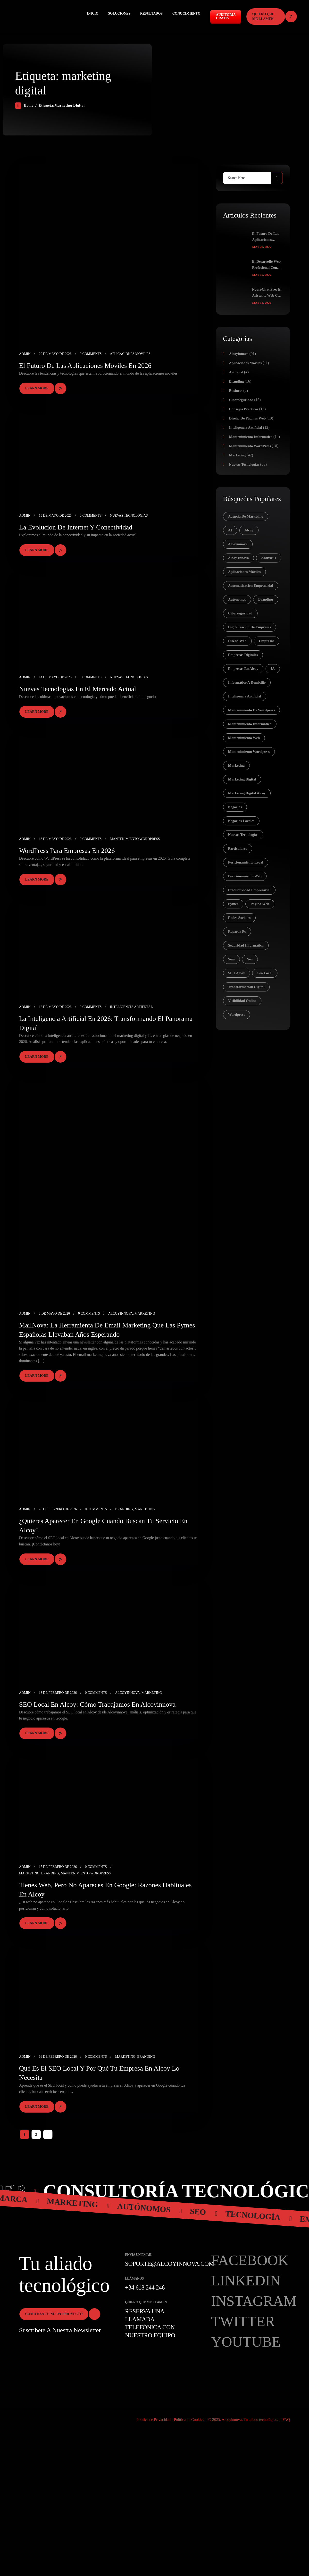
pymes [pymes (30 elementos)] (233, 904)
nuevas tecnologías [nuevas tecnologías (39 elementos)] (243, 835)
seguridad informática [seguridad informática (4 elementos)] (246, 945)
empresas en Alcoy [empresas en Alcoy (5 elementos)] (243, 669)
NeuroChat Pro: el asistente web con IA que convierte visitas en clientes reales (267, 293)
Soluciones (119, 13)
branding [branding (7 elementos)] (265, 599)
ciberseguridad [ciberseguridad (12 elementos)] (240, 613)
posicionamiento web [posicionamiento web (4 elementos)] (245, 876)
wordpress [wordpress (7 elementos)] (236, 1014)
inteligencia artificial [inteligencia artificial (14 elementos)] (244, 696)
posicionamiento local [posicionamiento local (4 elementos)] (245, 862)
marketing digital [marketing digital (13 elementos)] (242, 779)
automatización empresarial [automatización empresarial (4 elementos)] (250, 585)
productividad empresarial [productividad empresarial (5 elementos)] (249, 890)
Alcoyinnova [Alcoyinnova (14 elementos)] (238, 544)
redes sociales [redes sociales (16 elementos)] (239, 918)
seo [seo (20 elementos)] (250, 959)
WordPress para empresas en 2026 (67, 850)
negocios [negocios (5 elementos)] (235, 807)
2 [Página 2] (36, 2134)
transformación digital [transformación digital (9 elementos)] (246, 987)
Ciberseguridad (241, 400)
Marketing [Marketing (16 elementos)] (236, 765)
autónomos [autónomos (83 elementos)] (237, 599)
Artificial (236, 372)
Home (24, 105)
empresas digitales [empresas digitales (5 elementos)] (243, 655)
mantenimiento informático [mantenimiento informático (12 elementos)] (250, 724)
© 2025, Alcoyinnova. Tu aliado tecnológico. (243, 2419)
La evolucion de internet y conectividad (76, 527)
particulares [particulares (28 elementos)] (237, 848)
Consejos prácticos (243, 409)
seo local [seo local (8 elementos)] (264, 973)
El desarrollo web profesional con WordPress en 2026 (266, 265)
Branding (124, 1509)
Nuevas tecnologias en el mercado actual (77, 689)
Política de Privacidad (153, 2419)
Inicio (92, 13)
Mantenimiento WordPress (135, 839)
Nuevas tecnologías (129, 515)
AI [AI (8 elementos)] (230, 530)
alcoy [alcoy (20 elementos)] (248, 530)
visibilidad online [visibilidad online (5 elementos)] (242, 1001)
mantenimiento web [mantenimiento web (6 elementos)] (244, 738)
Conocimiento (186, 13)
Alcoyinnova (120, 1313)
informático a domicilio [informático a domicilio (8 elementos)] (247, 682)
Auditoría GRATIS (226, 16)
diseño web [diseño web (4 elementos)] (237, 641)
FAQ (286, 2419)
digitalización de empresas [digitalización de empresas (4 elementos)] (249, 627)
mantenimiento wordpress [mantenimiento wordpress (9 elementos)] (249, 752)
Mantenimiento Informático (251, 437)
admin (25, 354)
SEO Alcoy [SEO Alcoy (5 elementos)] (236, 973)
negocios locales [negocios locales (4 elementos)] (241, 821)
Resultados (151, 13)
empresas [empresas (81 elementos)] (266, 641)
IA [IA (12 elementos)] (273, 669)
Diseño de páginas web (247, 418)
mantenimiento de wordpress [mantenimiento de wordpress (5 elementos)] (251, 710)
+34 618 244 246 (145, 2287)
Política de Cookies (189, 2419)
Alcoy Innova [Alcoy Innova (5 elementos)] (238, 558)
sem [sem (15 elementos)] (231, 959)
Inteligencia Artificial (131, 1007)
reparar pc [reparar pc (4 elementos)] (237, 931)
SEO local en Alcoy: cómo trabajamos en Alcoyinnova (97, 1704)
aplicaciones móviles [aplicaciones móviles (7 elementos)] (244, 572)
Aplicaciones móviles (130, 354)
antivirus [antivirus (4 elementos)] (268, 558)
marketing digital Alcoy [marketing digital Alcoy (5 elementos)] (247, 793)
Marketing (144, 1313)
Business (235, 391)
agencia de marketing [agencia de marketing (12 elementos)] (245, 516)
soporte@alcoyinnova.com (169, 2263)
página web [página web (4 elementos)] (260, 904)
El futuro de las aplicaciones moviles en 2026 (85, 365)
